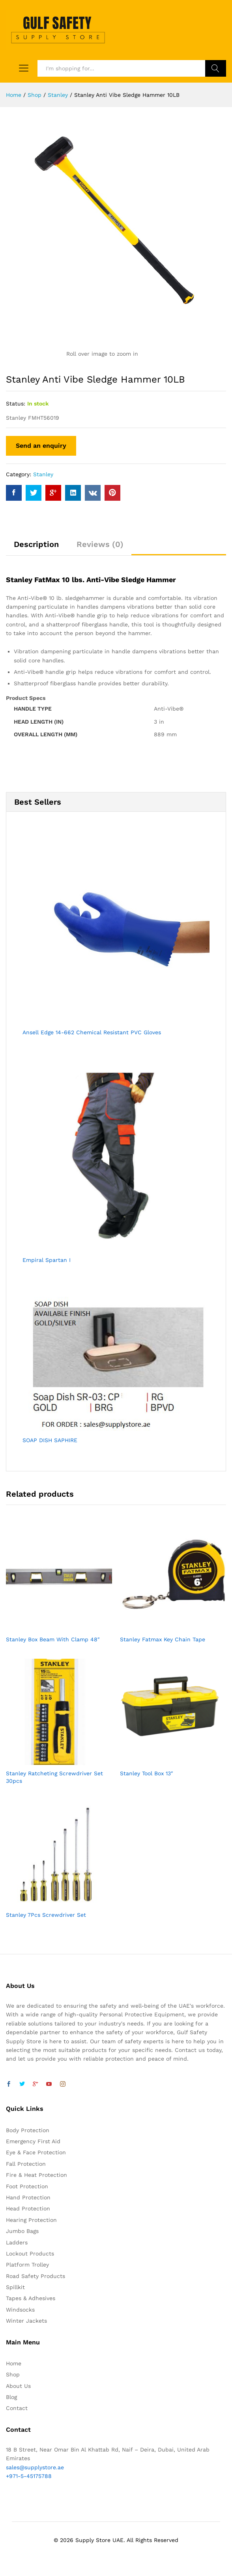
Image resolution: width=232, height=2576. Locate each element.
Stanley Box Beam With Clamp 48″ (53, 1639)
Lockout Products (30, 2253)
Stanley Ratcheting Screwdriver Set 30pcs (54, 1777)
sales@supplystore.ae (35, 2467)
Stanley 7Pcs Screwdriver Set (46, 1915)
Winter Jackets (26, 2321)
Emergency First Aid (33, 2141)
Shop (13, 2374)
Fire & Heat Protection (36, 2175)
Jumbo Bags (22, 2231)
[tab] (36, 547)
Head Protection (28, 2208)
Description (36, 544)
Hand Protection (28, 2197)
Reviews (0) (100, 544)
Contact (17, 2408)
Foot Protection (27, 2186)
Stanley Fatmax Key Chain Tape (162, 1639)
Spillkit (15, 2287)
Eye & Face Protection (36, 2152)
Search (215, 68)
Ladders (17, 2242)
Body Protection (27, 2130)
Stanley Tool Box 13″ (146, 1773)
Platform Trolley (27, 2264)
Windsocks (20, 2309)
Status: (15, 403)
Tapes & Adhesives (30, 2298)
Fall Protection (26, 2164)
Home (13, 2363)
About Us (18, 2386)
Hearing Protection (31, 2220)
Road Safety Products (35, 2276)
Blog (11, 2397)
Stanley (43, 474)
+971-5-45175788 (29, 2476)
